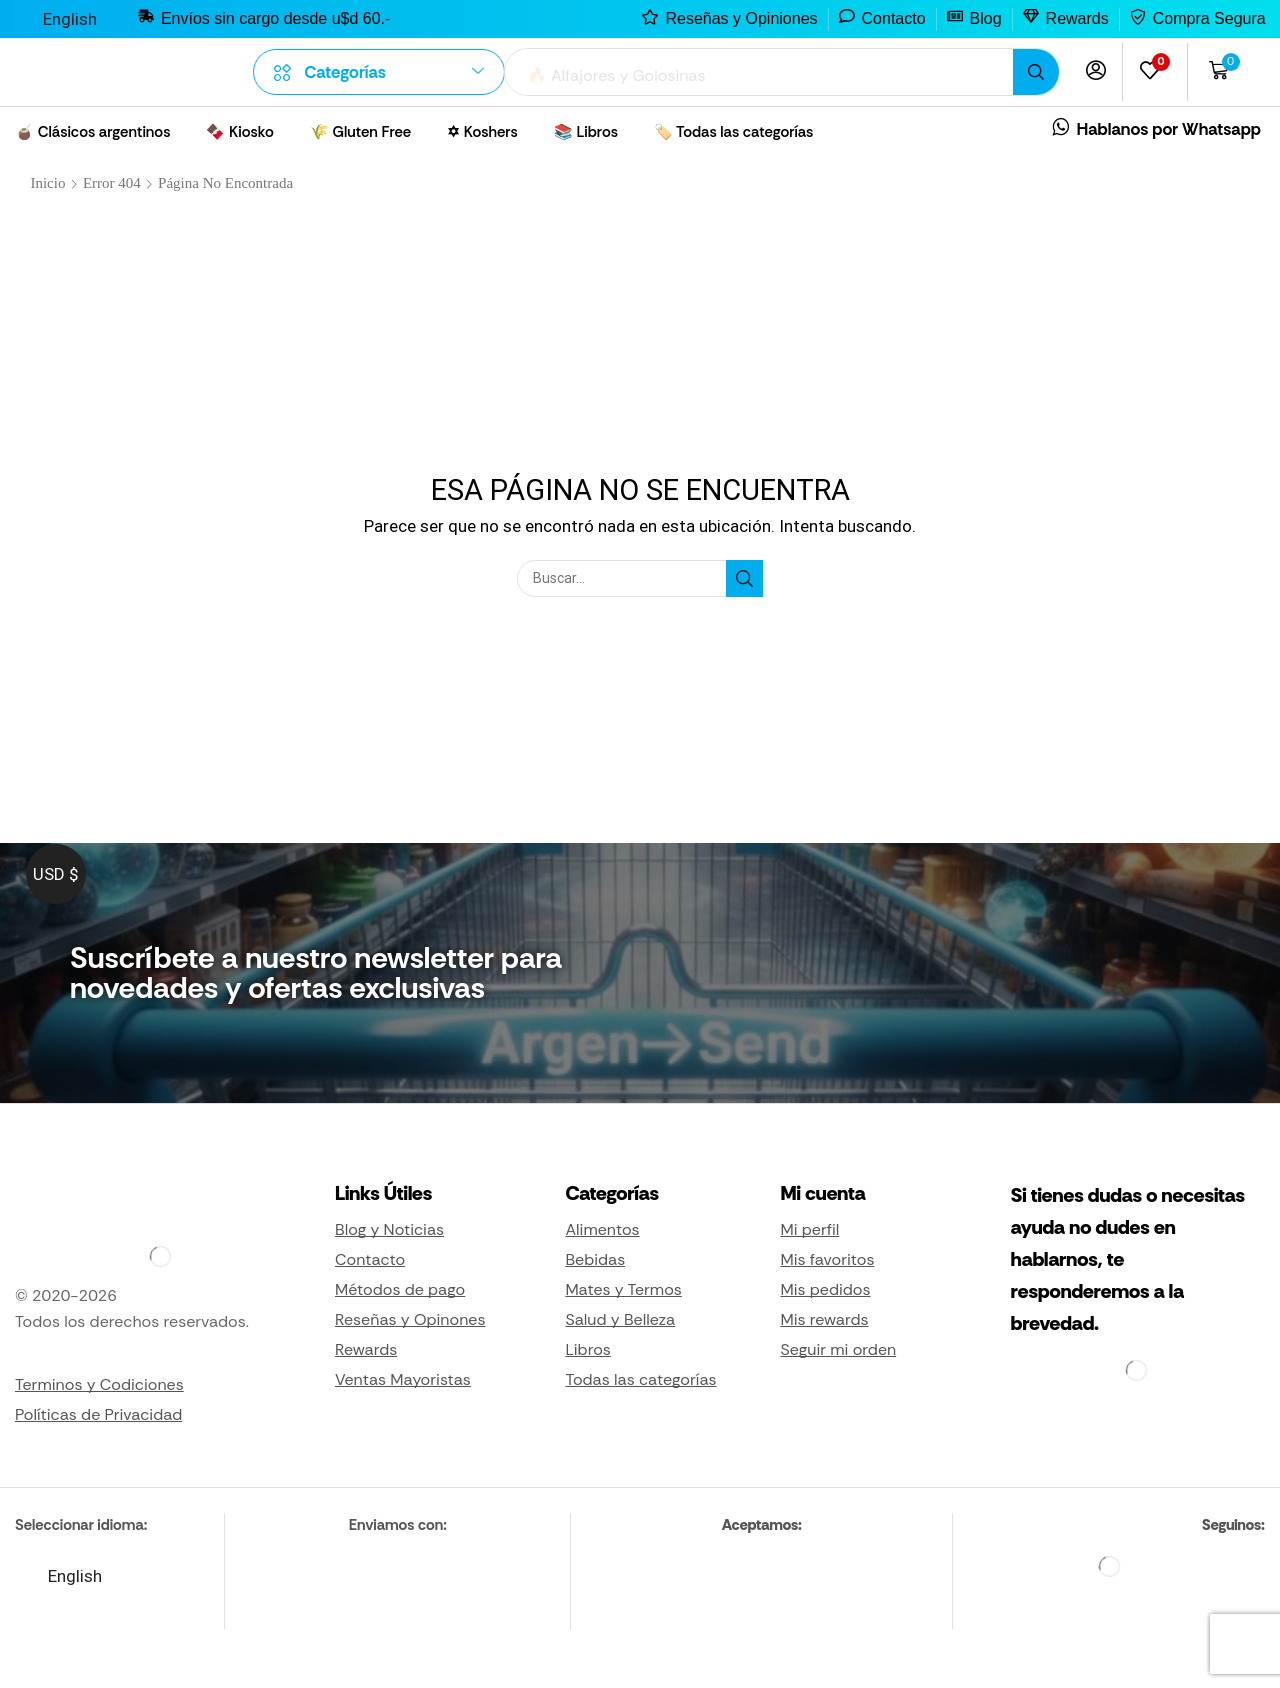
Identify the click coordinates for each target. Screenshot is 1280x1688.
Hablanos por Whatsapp (1169, 129)
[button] (1096, 70)
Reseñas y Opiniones (741, 18)
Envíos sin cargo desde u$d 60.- (275, 18)
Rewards (1077, 18)
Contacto (894, 18)
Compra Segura (1209, 18)
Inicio (47, 183)
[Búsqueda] (1036, 72)
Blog (986, 18)
